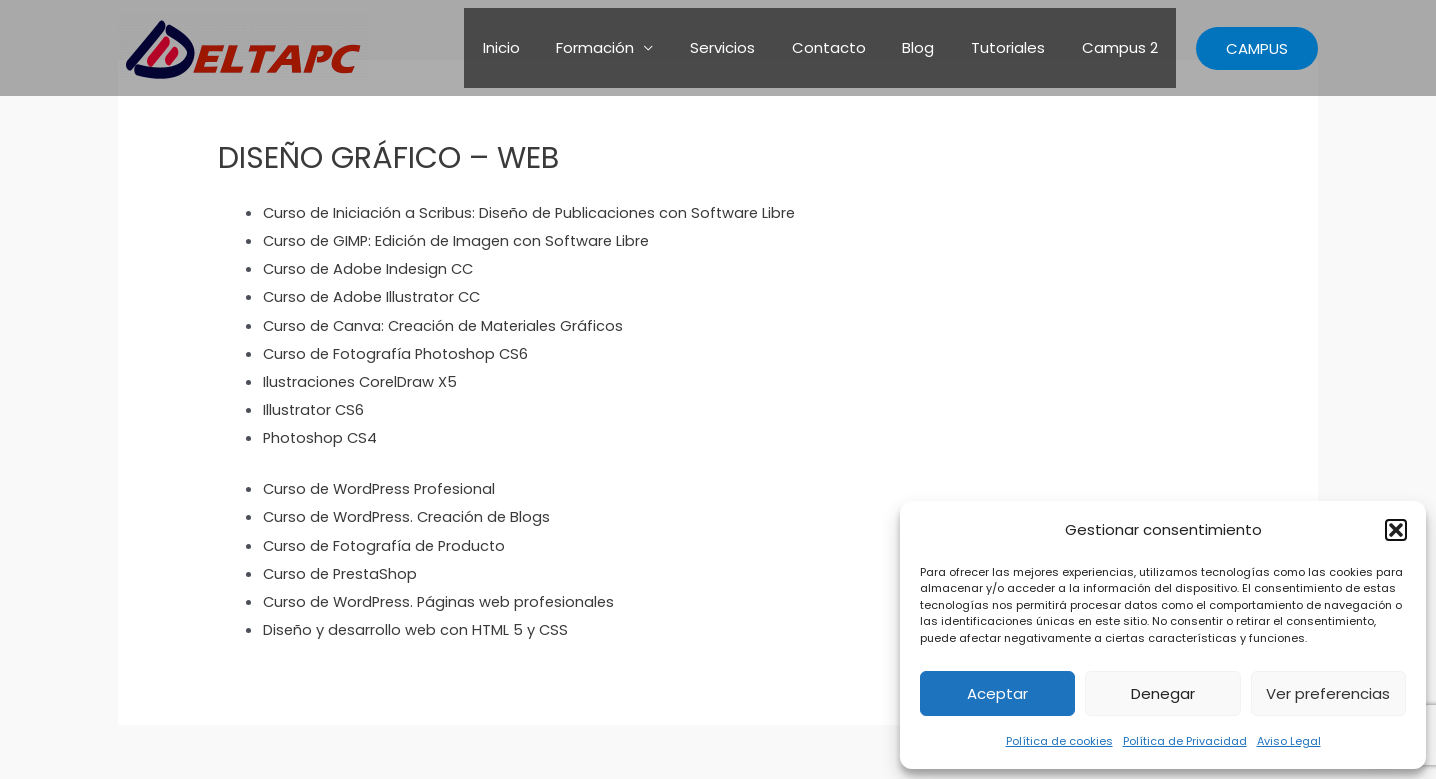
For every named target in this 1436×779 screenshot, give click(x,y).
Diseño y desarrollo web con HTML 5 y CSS (417, 624)
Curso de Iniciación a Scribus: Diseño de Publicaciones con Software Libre (533, 212)
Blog (935, 47)
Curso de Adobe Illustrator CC (375, 295)
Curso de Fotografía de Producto (387, 540)
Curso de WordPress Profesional (382, 485)
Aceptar (997, 693)
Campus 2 (1123, 47)
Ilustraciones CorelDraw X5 (362, 379)
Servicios (752, 47)
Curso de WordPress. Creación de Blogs (410, 513)
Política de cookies (1059, 741)
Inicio (544, 47)
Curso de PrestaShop (342, 568)
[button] (1396, 530)
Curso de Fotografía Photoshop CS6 (398, 351)
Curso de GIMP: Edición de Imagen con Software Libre (460, 239)
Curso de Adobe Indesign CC (371, 267)
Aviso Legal (1289, 741)
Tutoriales (1018, 47)
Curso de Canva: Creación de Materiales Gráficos (447, 323)
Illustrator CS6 (315, 407)
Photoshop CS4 (321, 434)
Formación (632, 47)
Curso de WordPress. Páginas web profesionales (443, 596)
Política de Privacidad (1185, 741)
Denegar (1163, 693)
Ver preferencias (1328, 693)
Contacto (852, 47)
